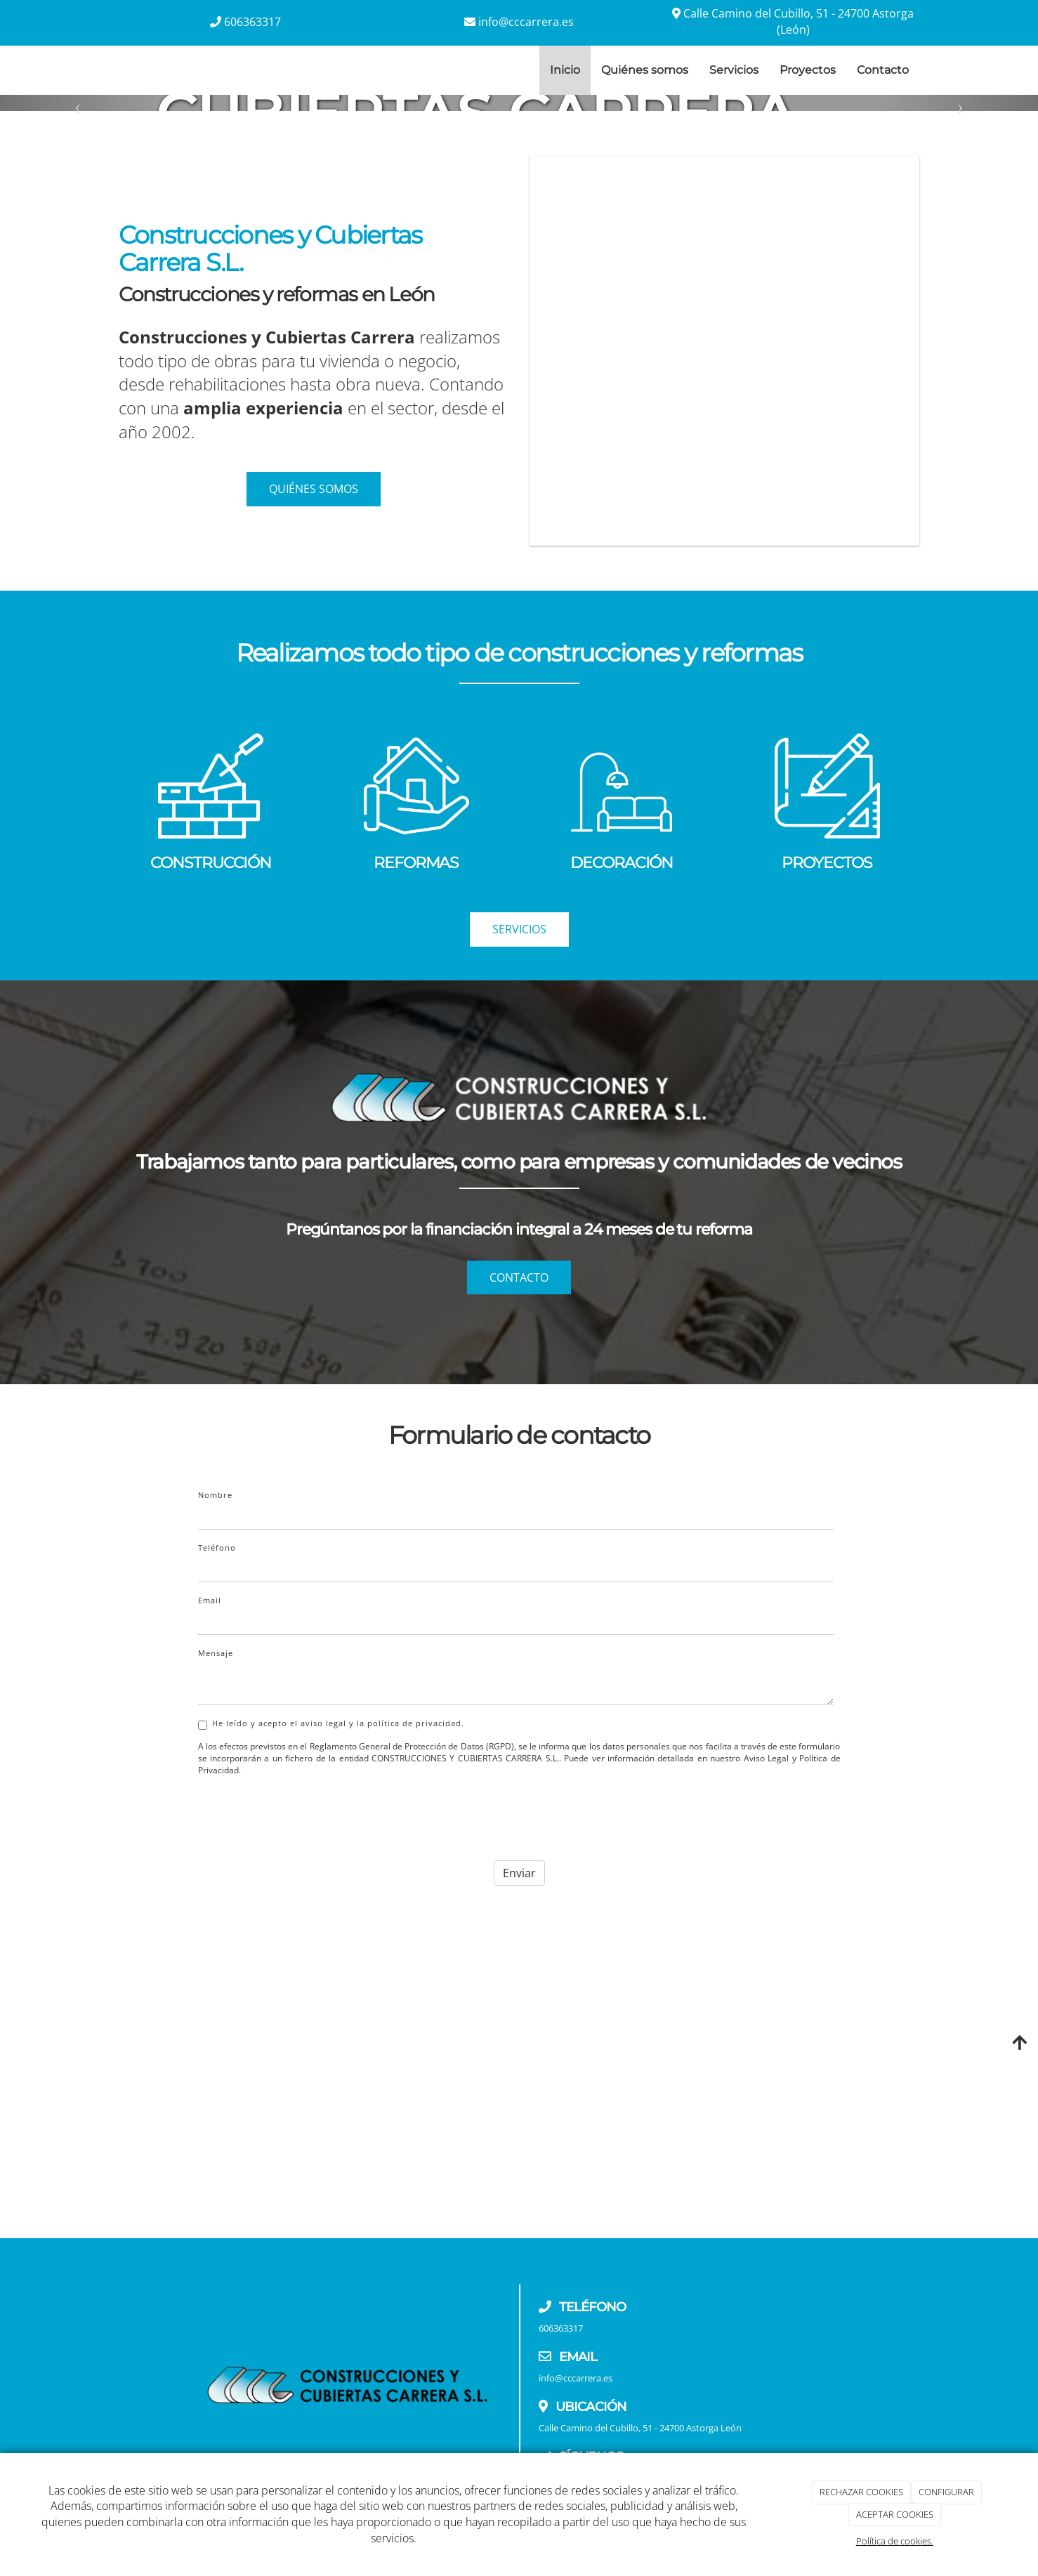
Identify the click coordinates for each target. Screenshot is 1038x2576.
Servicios (733, 70)
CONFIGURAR (946, 2491)
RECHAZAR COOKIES (861, 2491)
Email (209, 1600)
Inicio (565, 70)
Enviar (519, 1873)
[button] (78, 103)
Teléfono (217, 1547)
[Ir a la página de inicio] (105, 70)
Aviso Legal (766, 1758)
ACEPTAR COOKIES (894, 2514)
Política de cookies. (894, 2541)
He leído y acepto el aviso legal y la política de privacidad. (331, 1724)
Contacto (883, 70)
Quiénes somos (644, 70)
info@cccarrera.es (526, 21)
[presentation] (305, 1814)
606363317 (252, 21)
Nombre (215, 1495)
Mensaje (215, 1653)
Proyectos (808, 70)
